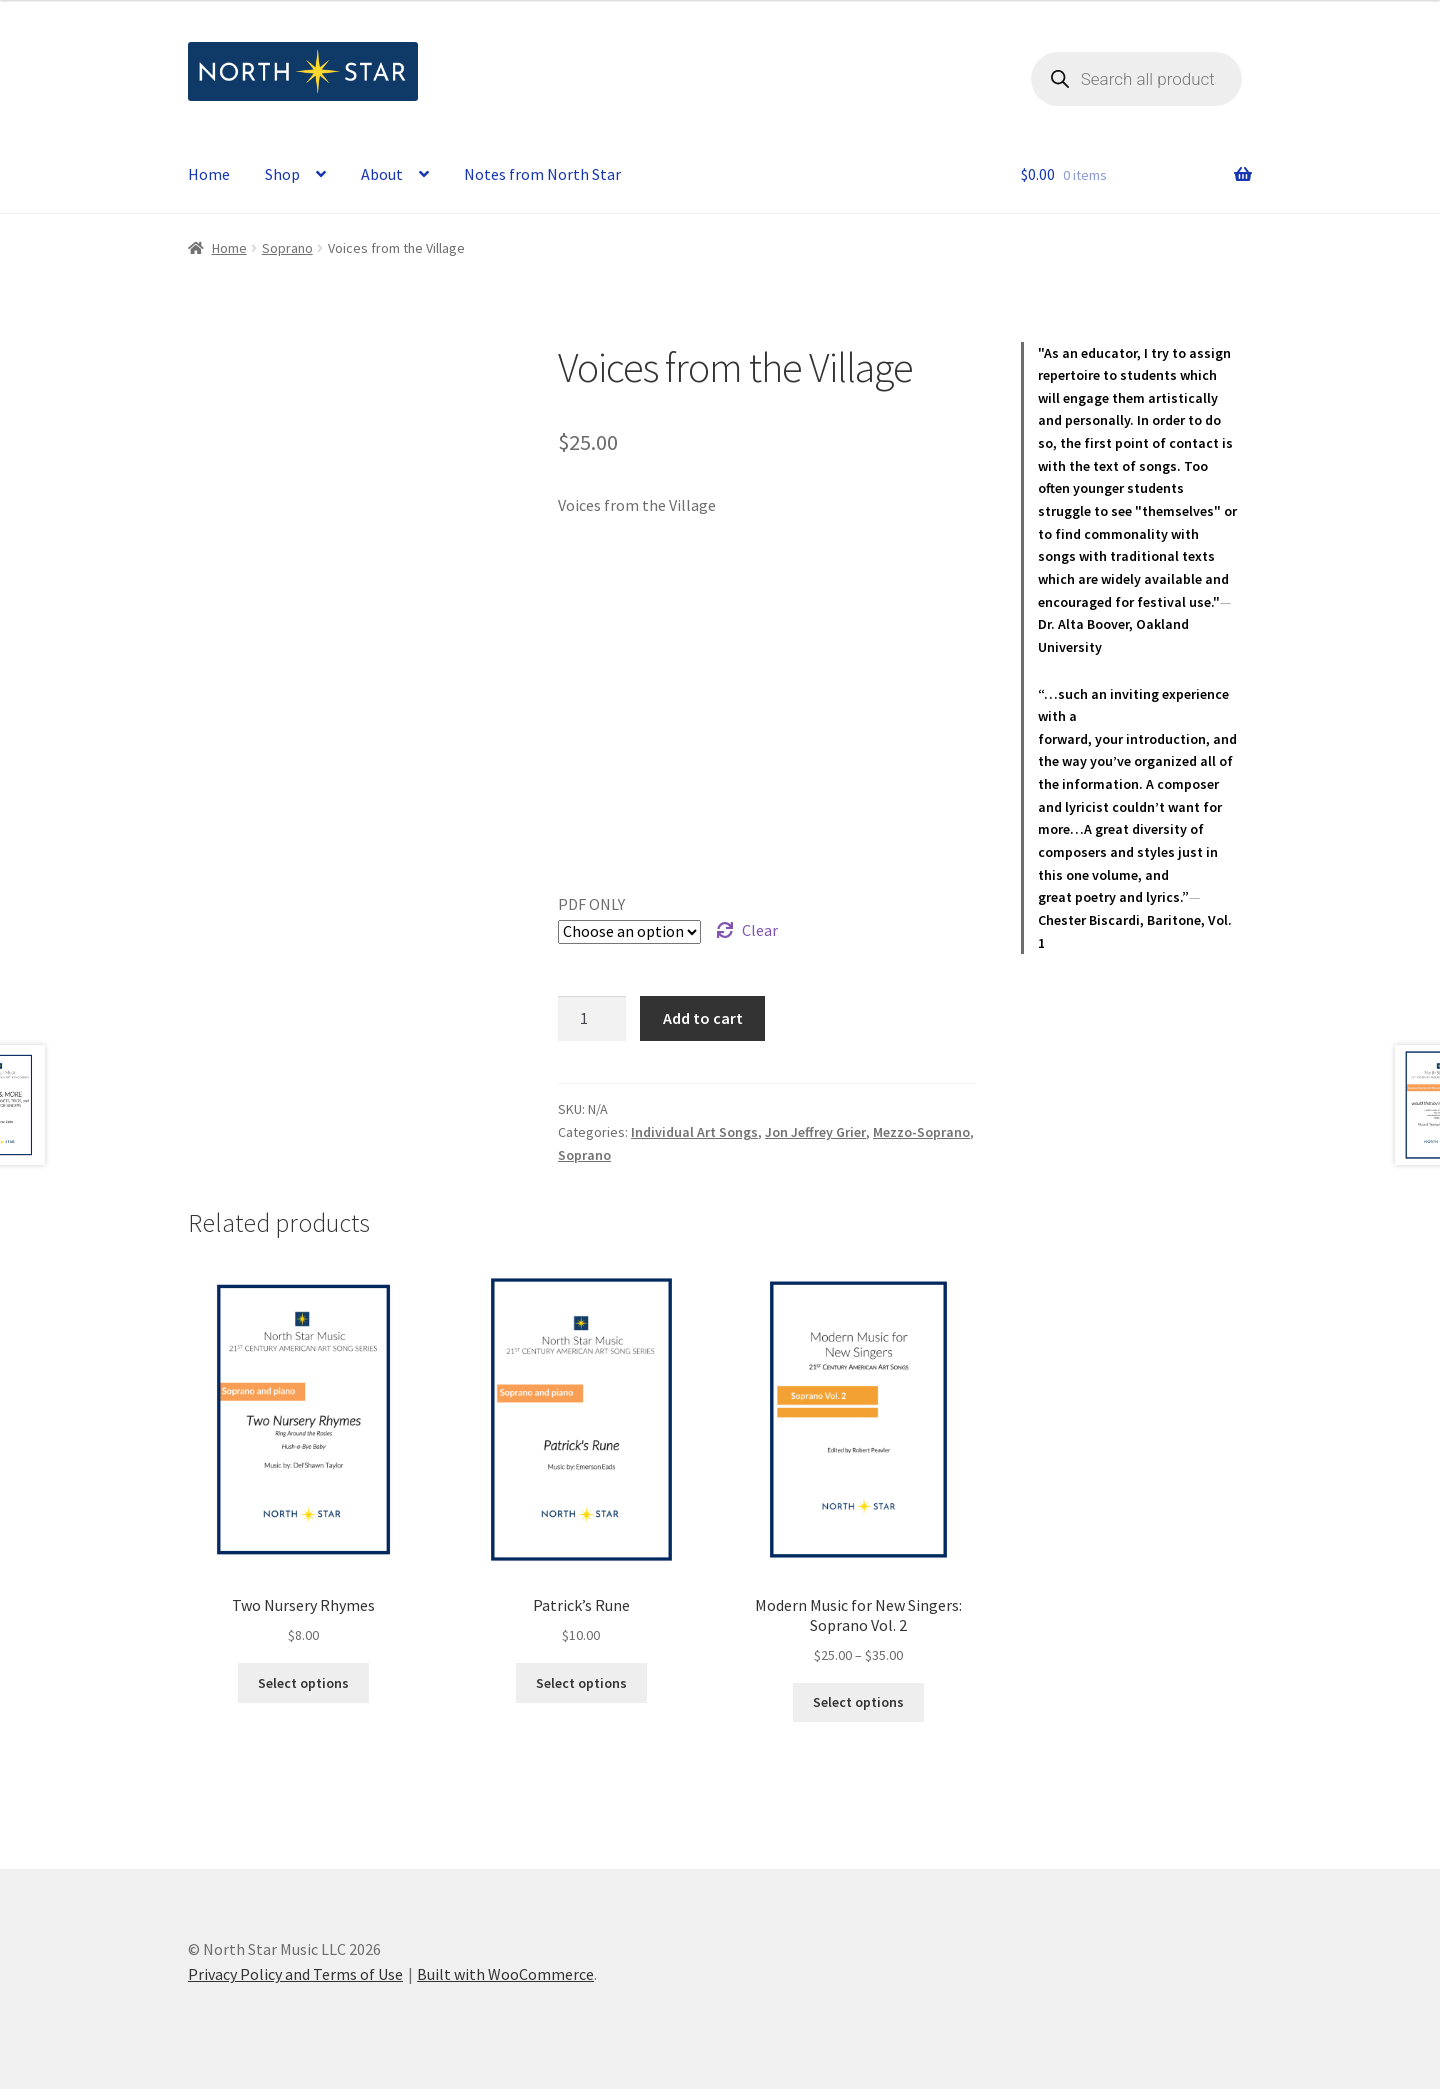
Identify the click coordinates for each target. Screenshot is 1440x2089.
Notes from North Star (542, 174)
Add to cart (703, 1018)
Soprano (287, 248)
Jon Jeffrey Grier (815, 1132)
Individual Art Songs (694, 1132)
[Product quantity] (592, 1019)
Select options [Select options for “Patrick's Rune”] (581, 1683)
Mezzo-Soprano (921, 1132)
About (382, 174)
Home (209, 174)
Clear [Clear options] (760, 930)
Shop (282, 174)
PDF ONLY (591, 904)
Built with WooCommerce (505, 1974)
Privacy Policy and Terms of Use (295, 1974)
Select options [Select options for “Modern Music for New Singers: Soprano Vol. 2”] (858, 1702)
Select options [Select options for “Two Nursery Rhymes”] (303, 1683)
